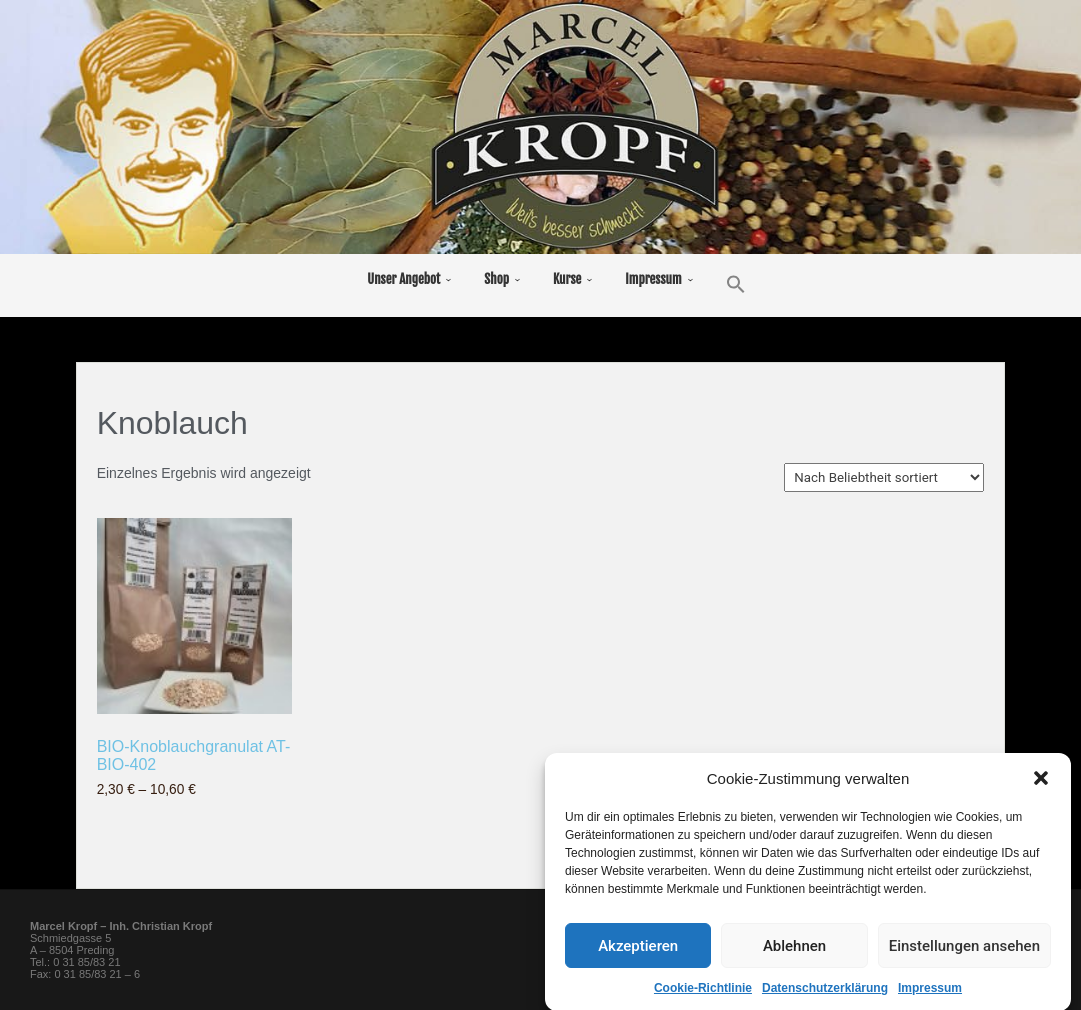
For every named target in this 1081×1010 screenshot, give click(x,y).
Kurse (567, 279)
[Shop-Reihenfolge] (884, 477)
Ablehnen (794, 962)
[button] (1041, 794)
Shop (496, 279)
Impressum (653, 279)
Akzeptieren (638, 962)
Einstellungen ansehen (964, 962)
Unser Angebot (403, 279)
